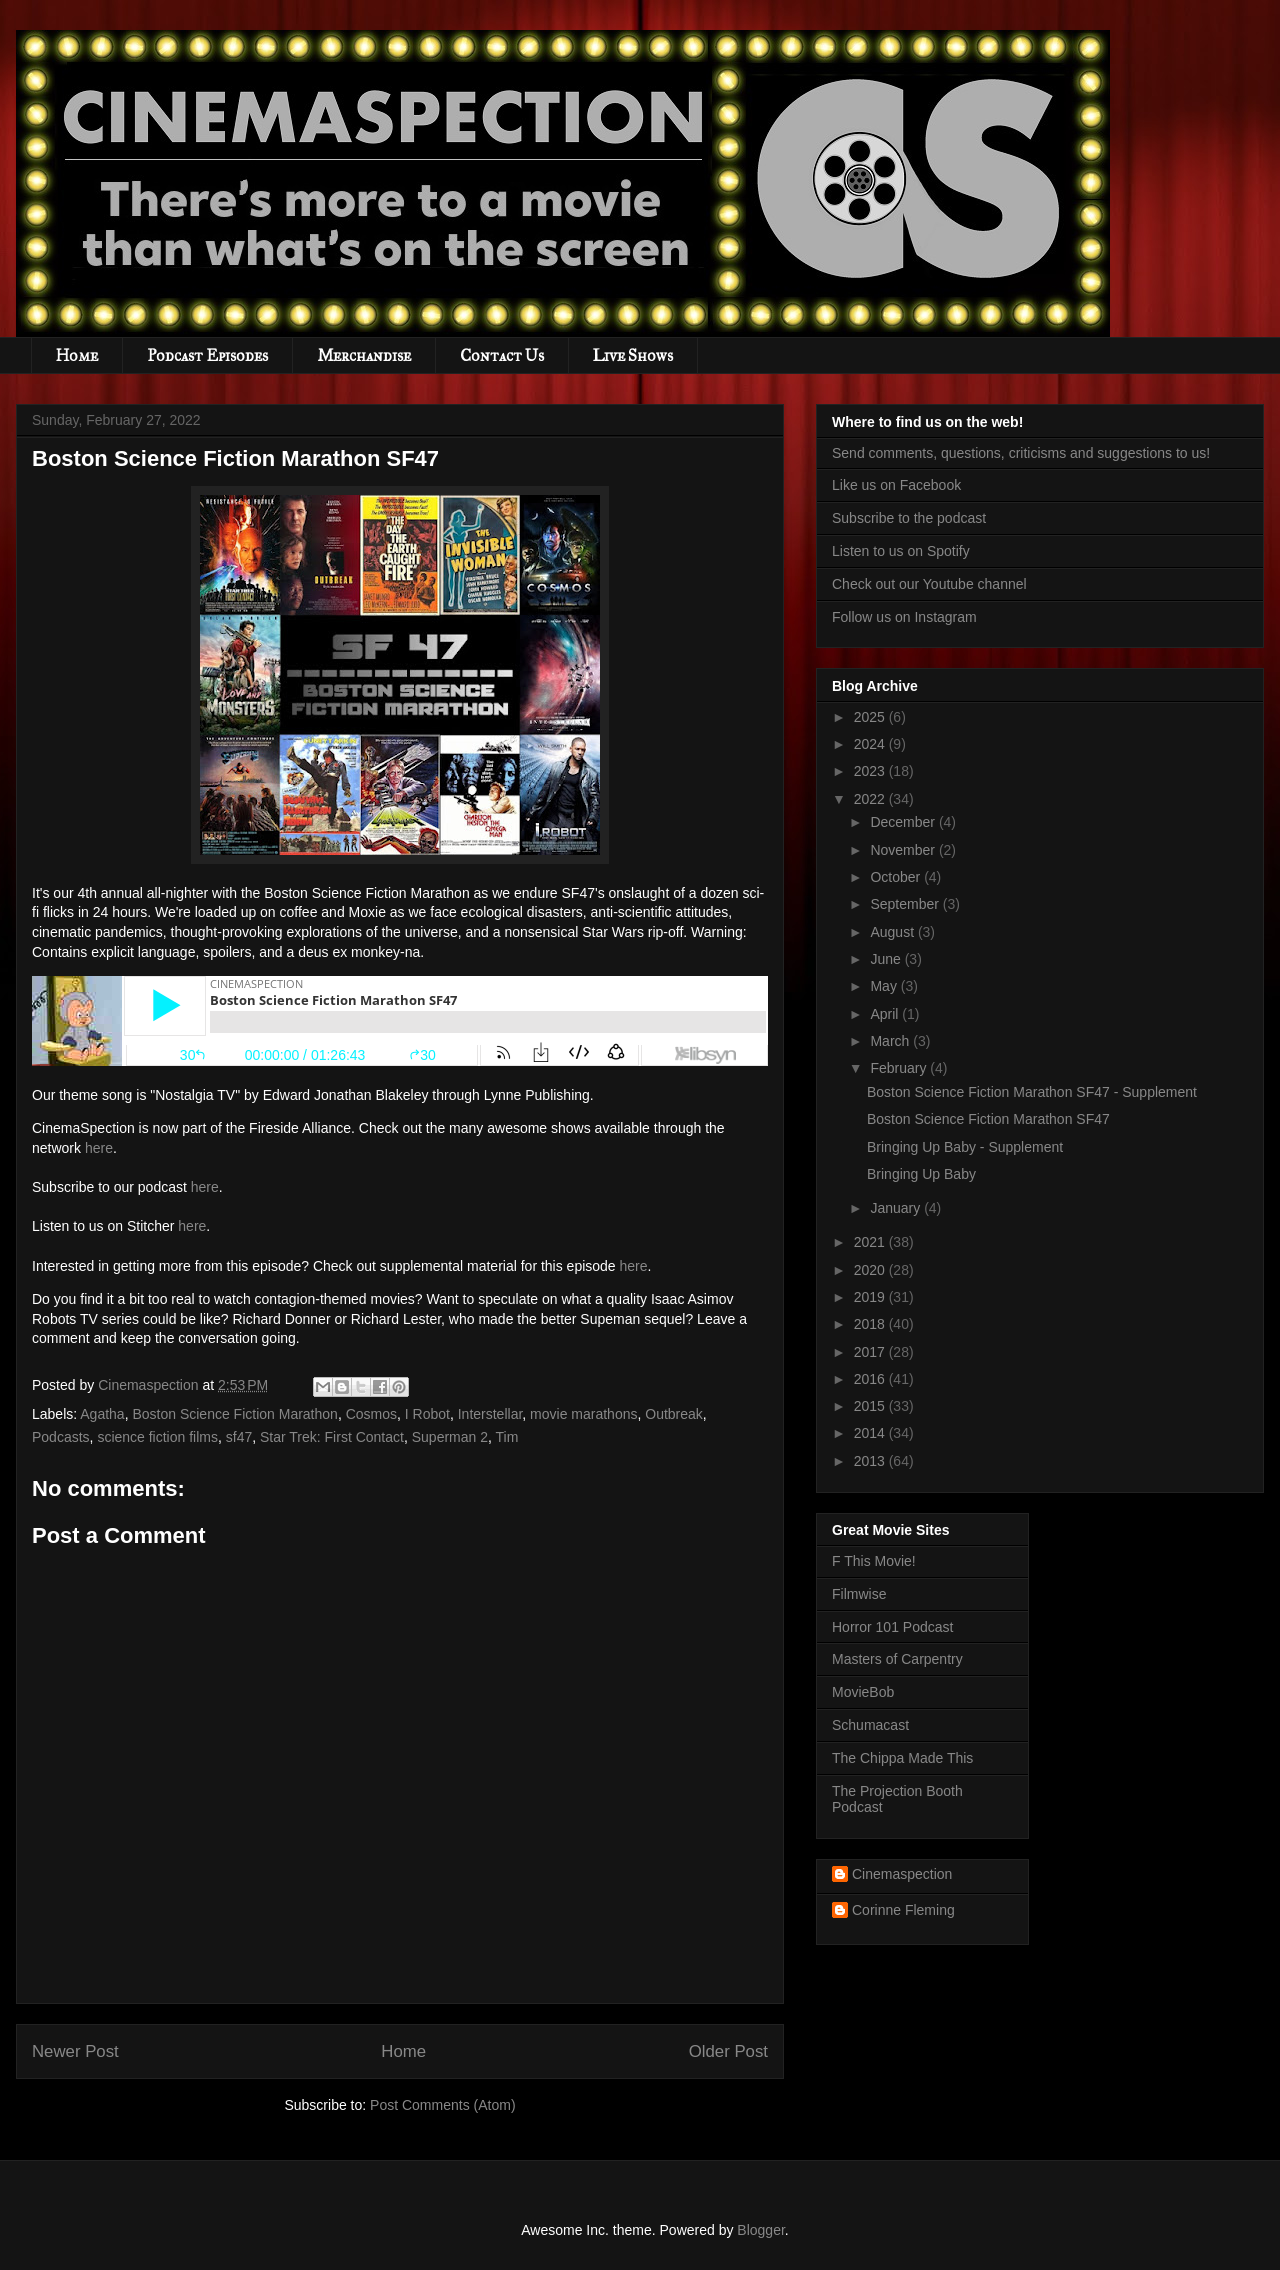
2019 (871, 1297)
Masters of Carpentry (897, 1659)
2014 (871, 1433)
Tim (507, 1437)
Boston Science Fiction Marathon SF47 (988, 1119)
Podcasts (61, 1437)
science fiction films (157, 1437)
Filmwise (859, 1594)
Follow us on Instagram (904, 617)
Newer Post (75, 2051)
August (893, 932)
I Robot (427, 1414)
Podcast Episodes (207, 355)
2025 (871, 717)
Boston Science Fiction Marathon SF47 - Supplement (1032, 1092)
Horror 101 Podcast (892, 1627)
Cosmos (371, 1414)
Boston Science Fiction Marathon (234, 1414)
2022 (871, 799)
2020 (871, 1270)
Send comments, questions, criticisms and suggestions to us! (1021, 453)
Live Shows (633, 355)
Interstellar (490, 1414)
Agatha (102, 1414)
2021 (871, 1242)
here (99, 1148)
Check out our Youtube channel (929, 584)
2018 (871, 1324)
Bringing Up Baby (921, 1174)
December (904, 822)
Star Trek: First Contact (332, 1437)
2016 (871, 1379)
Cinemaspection (902, 1874)
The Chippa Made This (902, 1758)
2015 (871, 1406)
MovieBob (863, 1692)
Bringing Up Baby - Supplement (965, 1147)
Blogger (760, 2230)
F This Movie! (874, 1561)
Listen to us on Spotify (901, 551)
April (886, 1014)
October (897, 877)
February (900, 1068)
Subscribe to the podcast (909, 518)
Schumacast (870, 1725)
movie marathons (583, 1414)
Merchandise (364, 355)
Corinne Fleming (903, 1910)
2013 (871, 1461)
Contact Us (502, 355)
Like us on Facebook (896, 485)
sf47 (239, 1437)
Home (77, 355)
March (891, 1041)
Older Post (728, 2051)
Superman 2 (450, 1437)
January (897, 1208)
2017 (871, 1352)
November (904, 850)
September (906, 904)
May (885, 986)
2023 (871, 771)
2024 (871, 744)
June (887, 959)
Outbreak (674, 1414)
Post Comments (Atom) (442, 2105)
